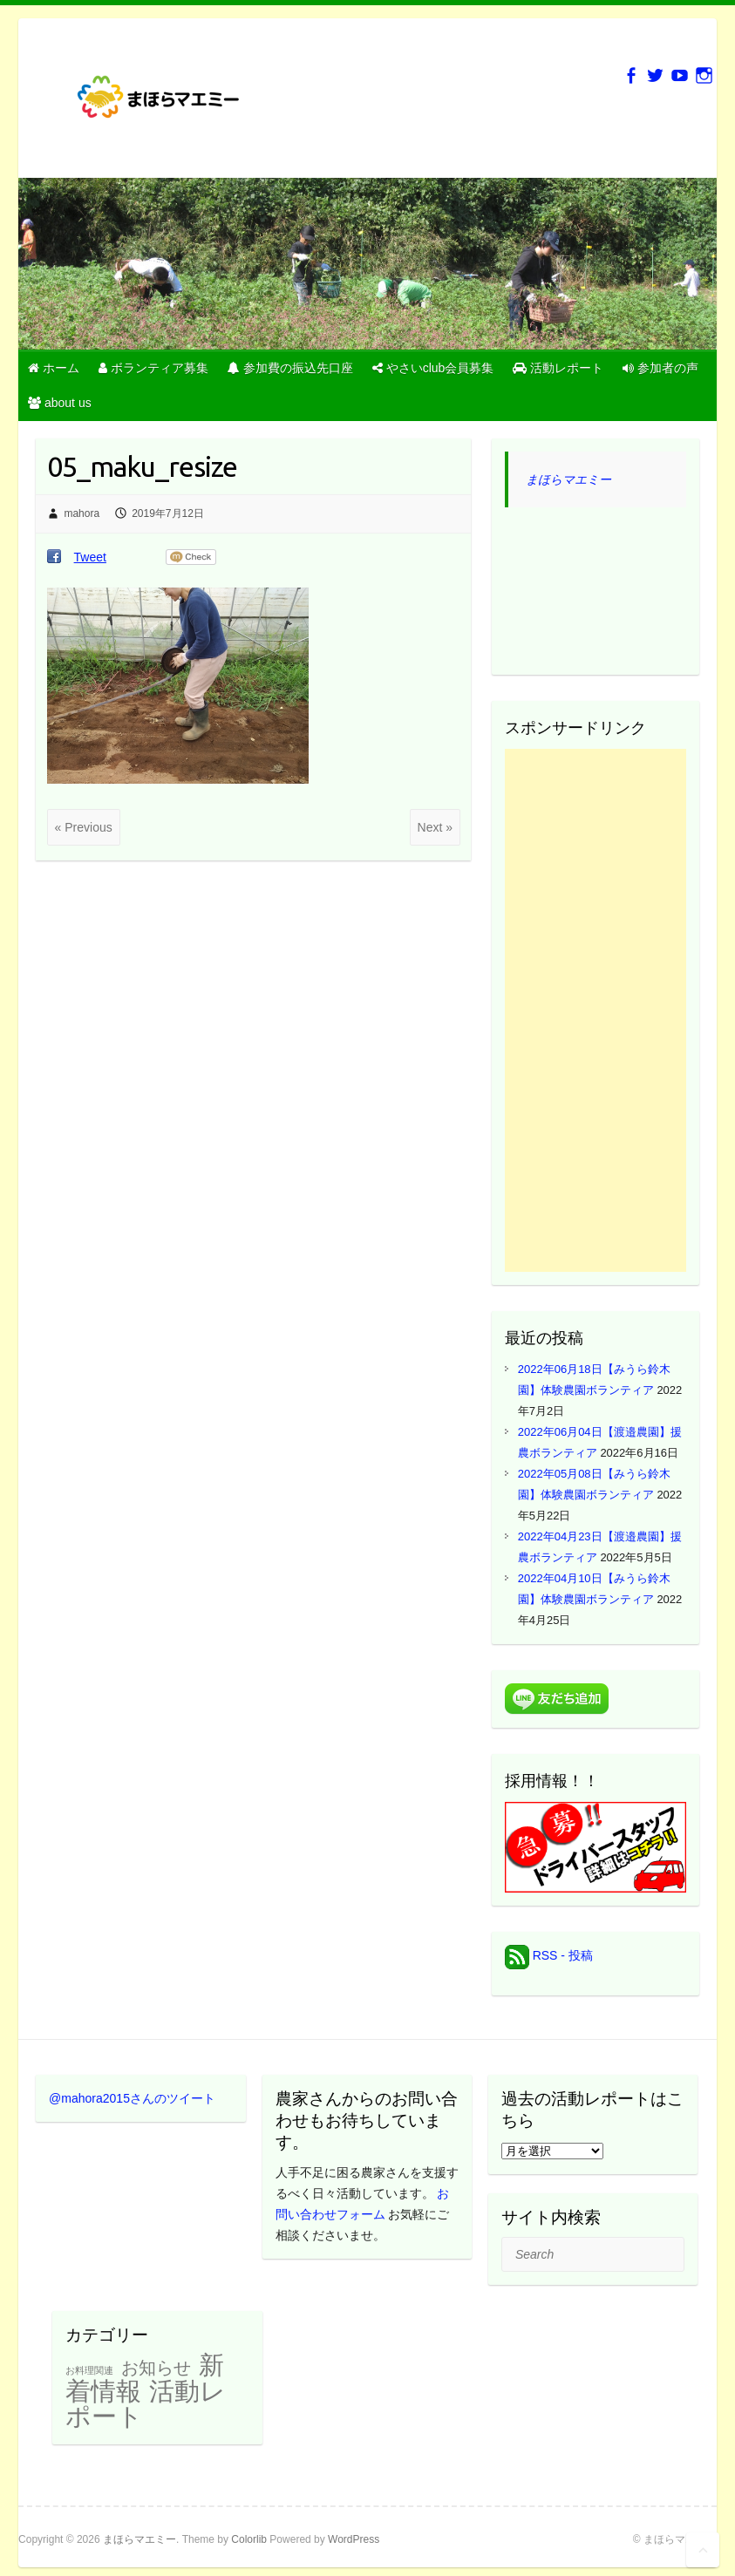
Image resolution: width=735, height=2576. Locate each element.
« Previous (83, 827)
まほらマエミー (568, 479)
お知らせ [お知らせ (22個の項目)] (156, 2367)
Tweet (90, 557)
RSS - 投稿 (549, 1955)
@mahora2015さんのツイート (132, 2098)
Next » (435, 827)
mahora (81, 513)
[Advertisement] (595, 1010)
